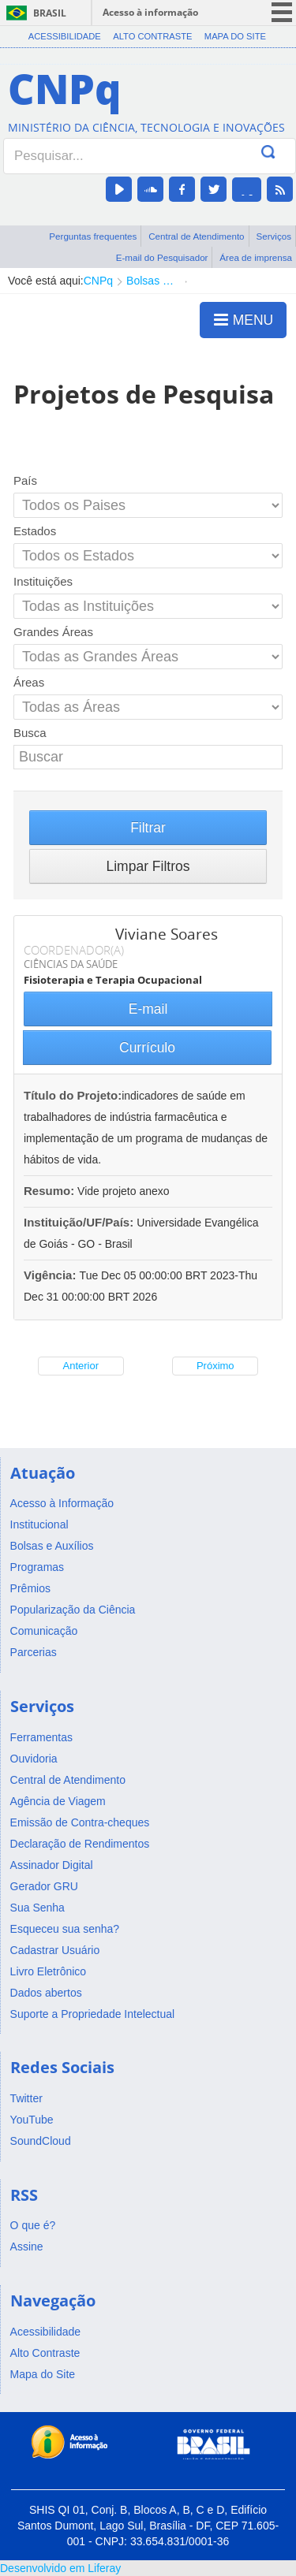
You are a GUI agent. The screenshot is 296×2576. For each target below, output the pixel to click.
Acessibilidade (64, 36)
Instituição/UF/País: (80, 1222)
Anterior (80, 1366)
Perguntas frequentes (93, 236)
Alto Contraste (152, 36)
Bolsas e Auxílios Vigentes (152, 280)
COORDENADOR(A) (74, 950)
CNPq (98, 280)
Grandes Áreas (53, 631)
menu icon (282, 12)
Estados (34, 531)
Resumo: (49, 1190)
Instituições (43, 581)
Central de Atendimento (196, 236)
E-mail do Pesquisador (162, 257)
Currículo (147, 1047)
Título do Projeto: (73, 1095)
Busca (30, 732)
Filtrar (148, 828)
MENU (243, 319)
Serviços (273, 236)
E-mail (148, 1009)
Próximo (215, 1366)
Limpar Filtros (148, 866)
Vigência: (52, 1275)
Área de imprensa (255, 257)
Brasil (49, 13)
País (25, 480)
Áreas (28, 682)
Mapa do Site (235, 36)
